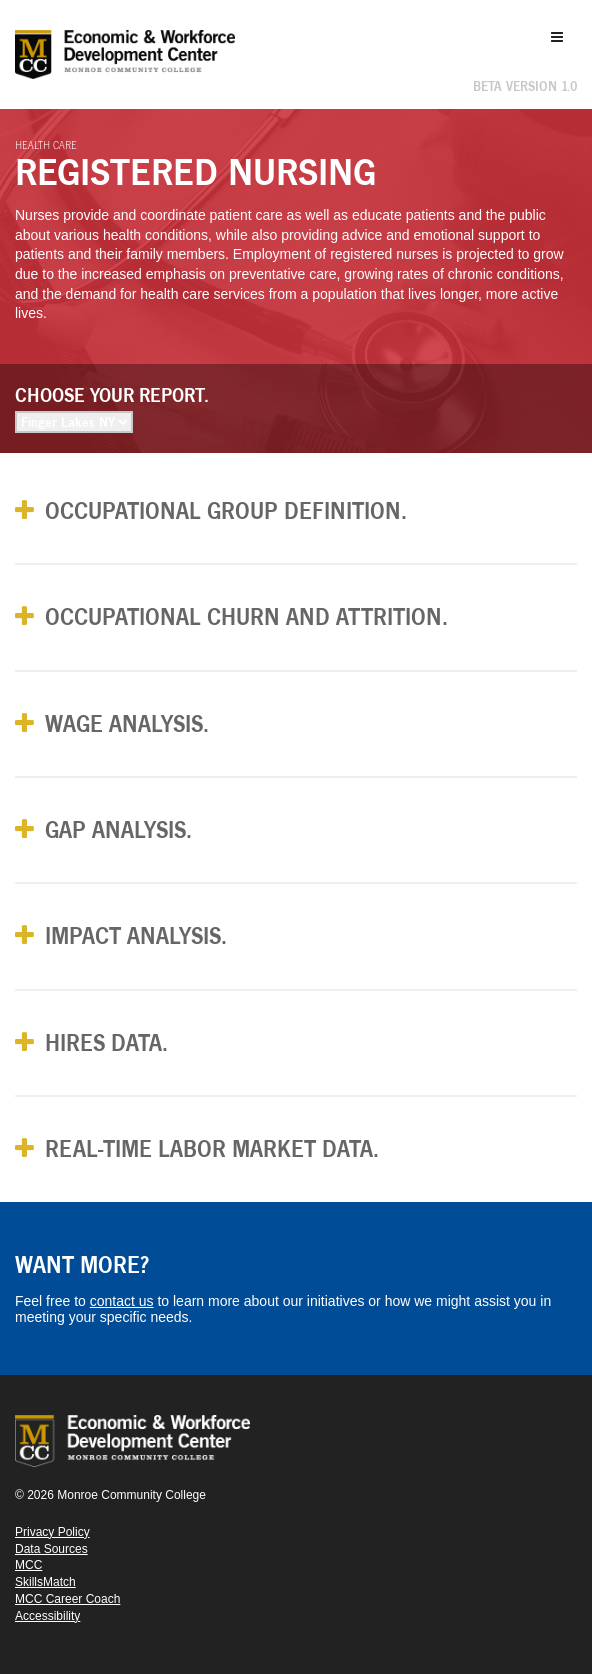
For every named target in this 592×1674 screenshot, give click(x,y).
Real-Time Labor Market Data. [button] (212, 1148)
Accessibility (47, 1616)
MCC (28, 1565)
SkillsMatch (45, 1582)
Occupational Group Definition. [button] (226, 510)
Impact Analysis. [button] (136, 935)
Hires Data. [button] (106, 1042)
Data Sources (51, 1549)
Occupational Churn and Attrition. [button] (246, 616)
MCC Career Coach (67, 1599)
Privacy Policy (52, 1532)
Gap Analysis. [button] (118, 829)
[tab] (296, 511)
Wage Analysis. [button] (127, 723)
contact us (122, 1301)
